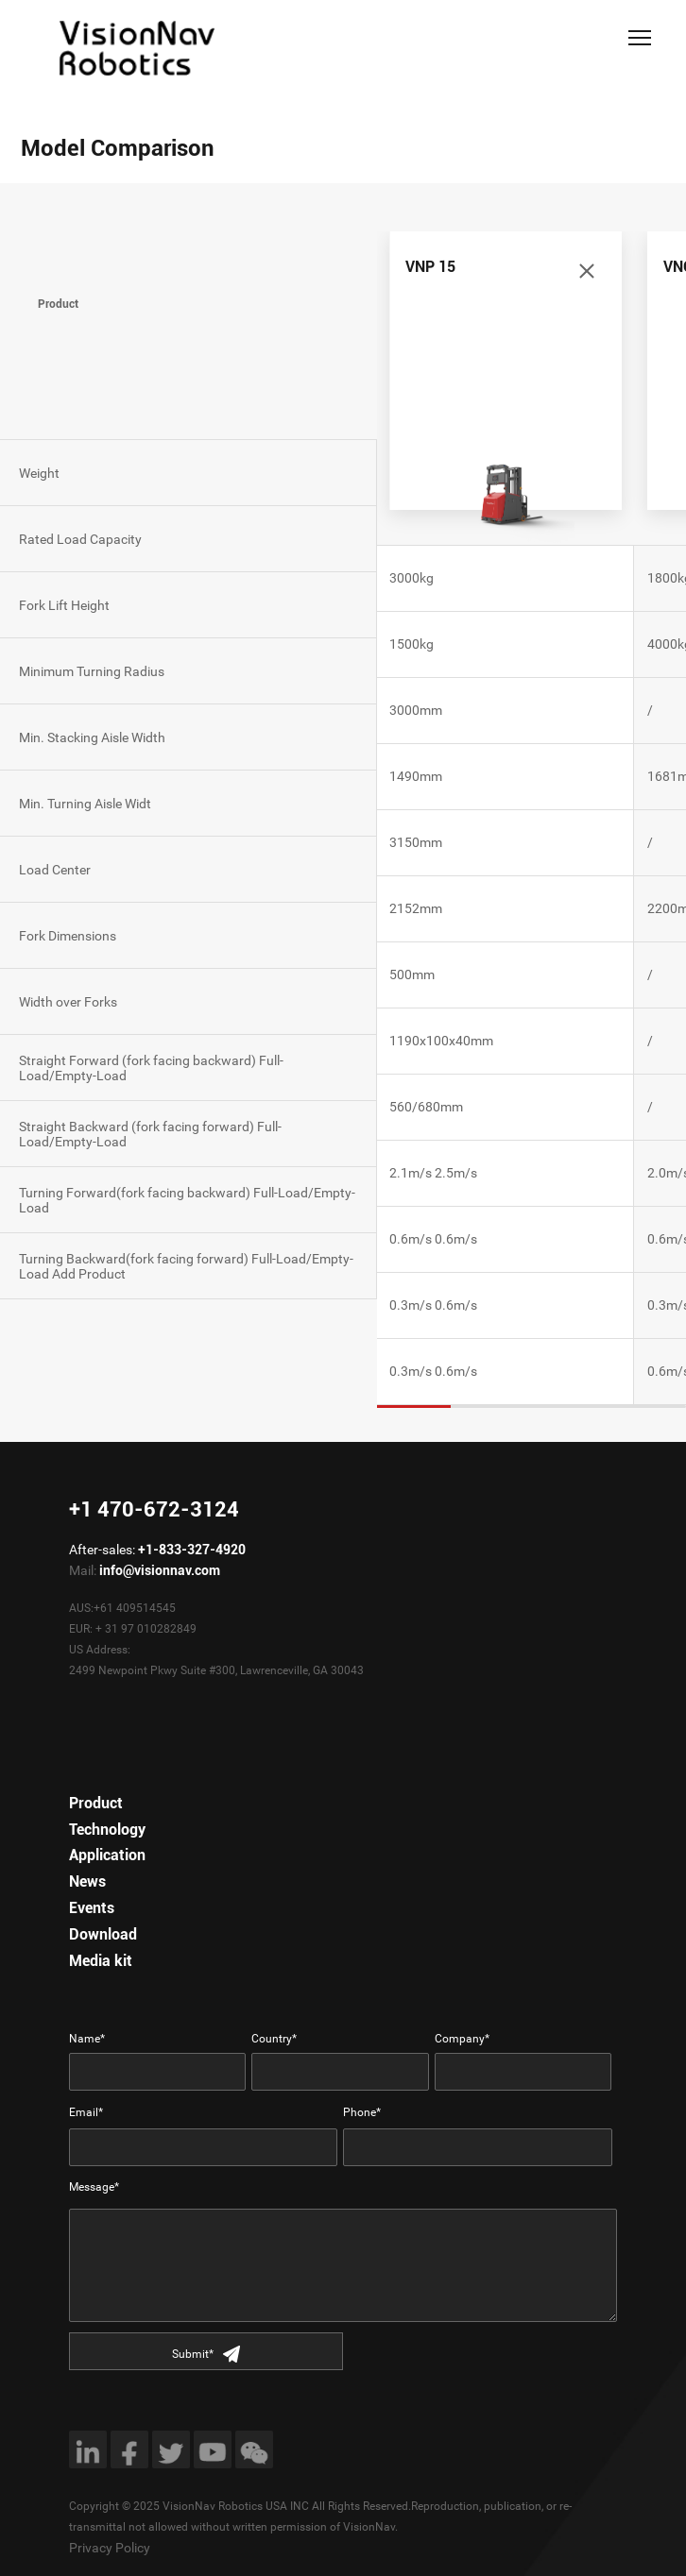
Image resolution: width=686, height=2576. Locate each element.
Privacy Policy (109, 2547)
